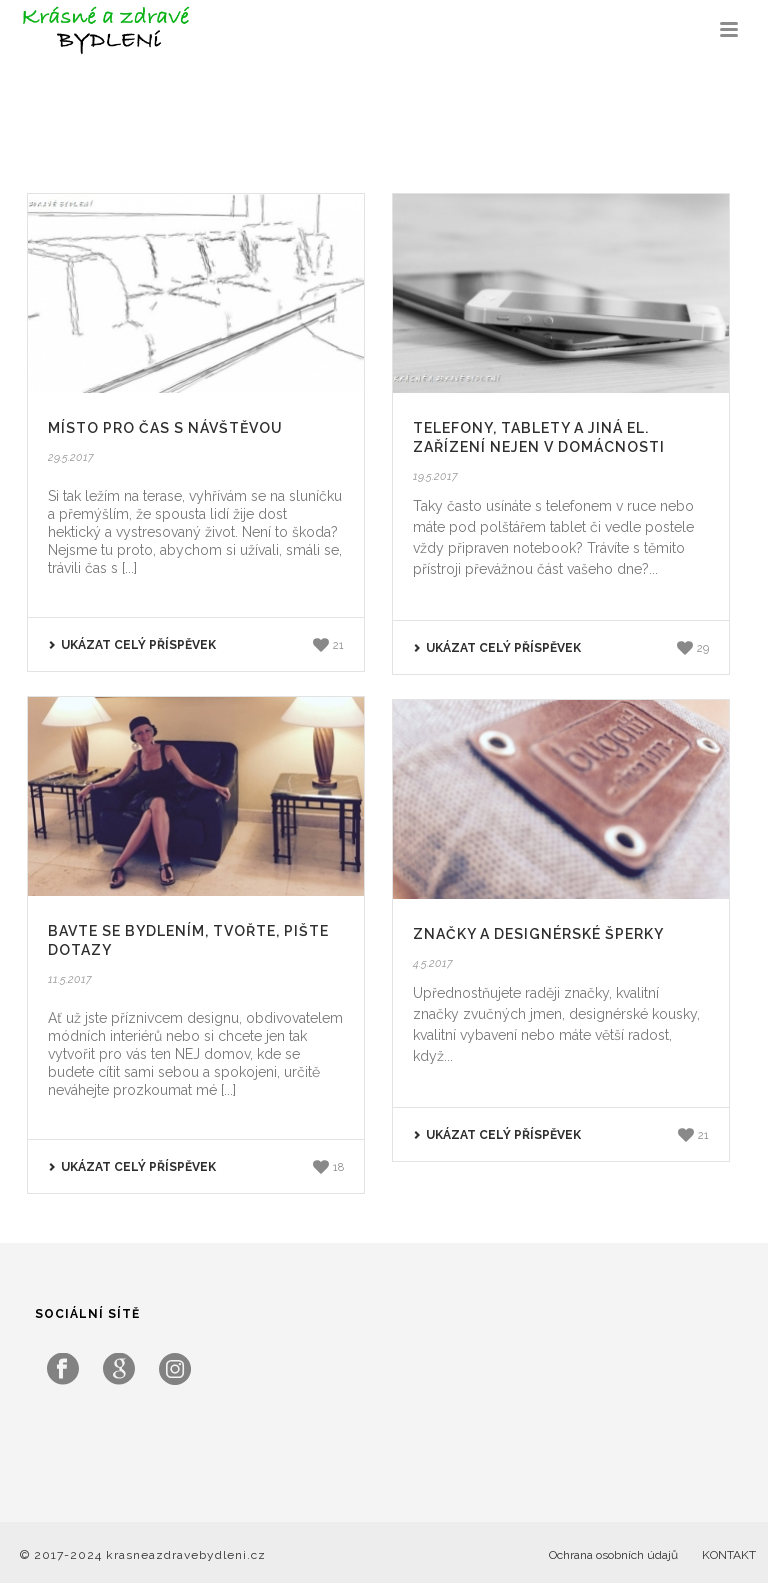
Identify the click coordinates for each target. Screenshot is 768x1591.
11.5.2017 (70, 979)
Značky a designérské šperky (538, 934)
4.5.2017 (433, 963)
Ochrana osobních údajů (613, 1555)
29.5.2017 (71, 457)
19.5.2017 (435, 476)
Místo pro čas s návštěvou (165, 428)
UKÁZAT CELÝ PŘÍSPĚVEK (132, 645)
